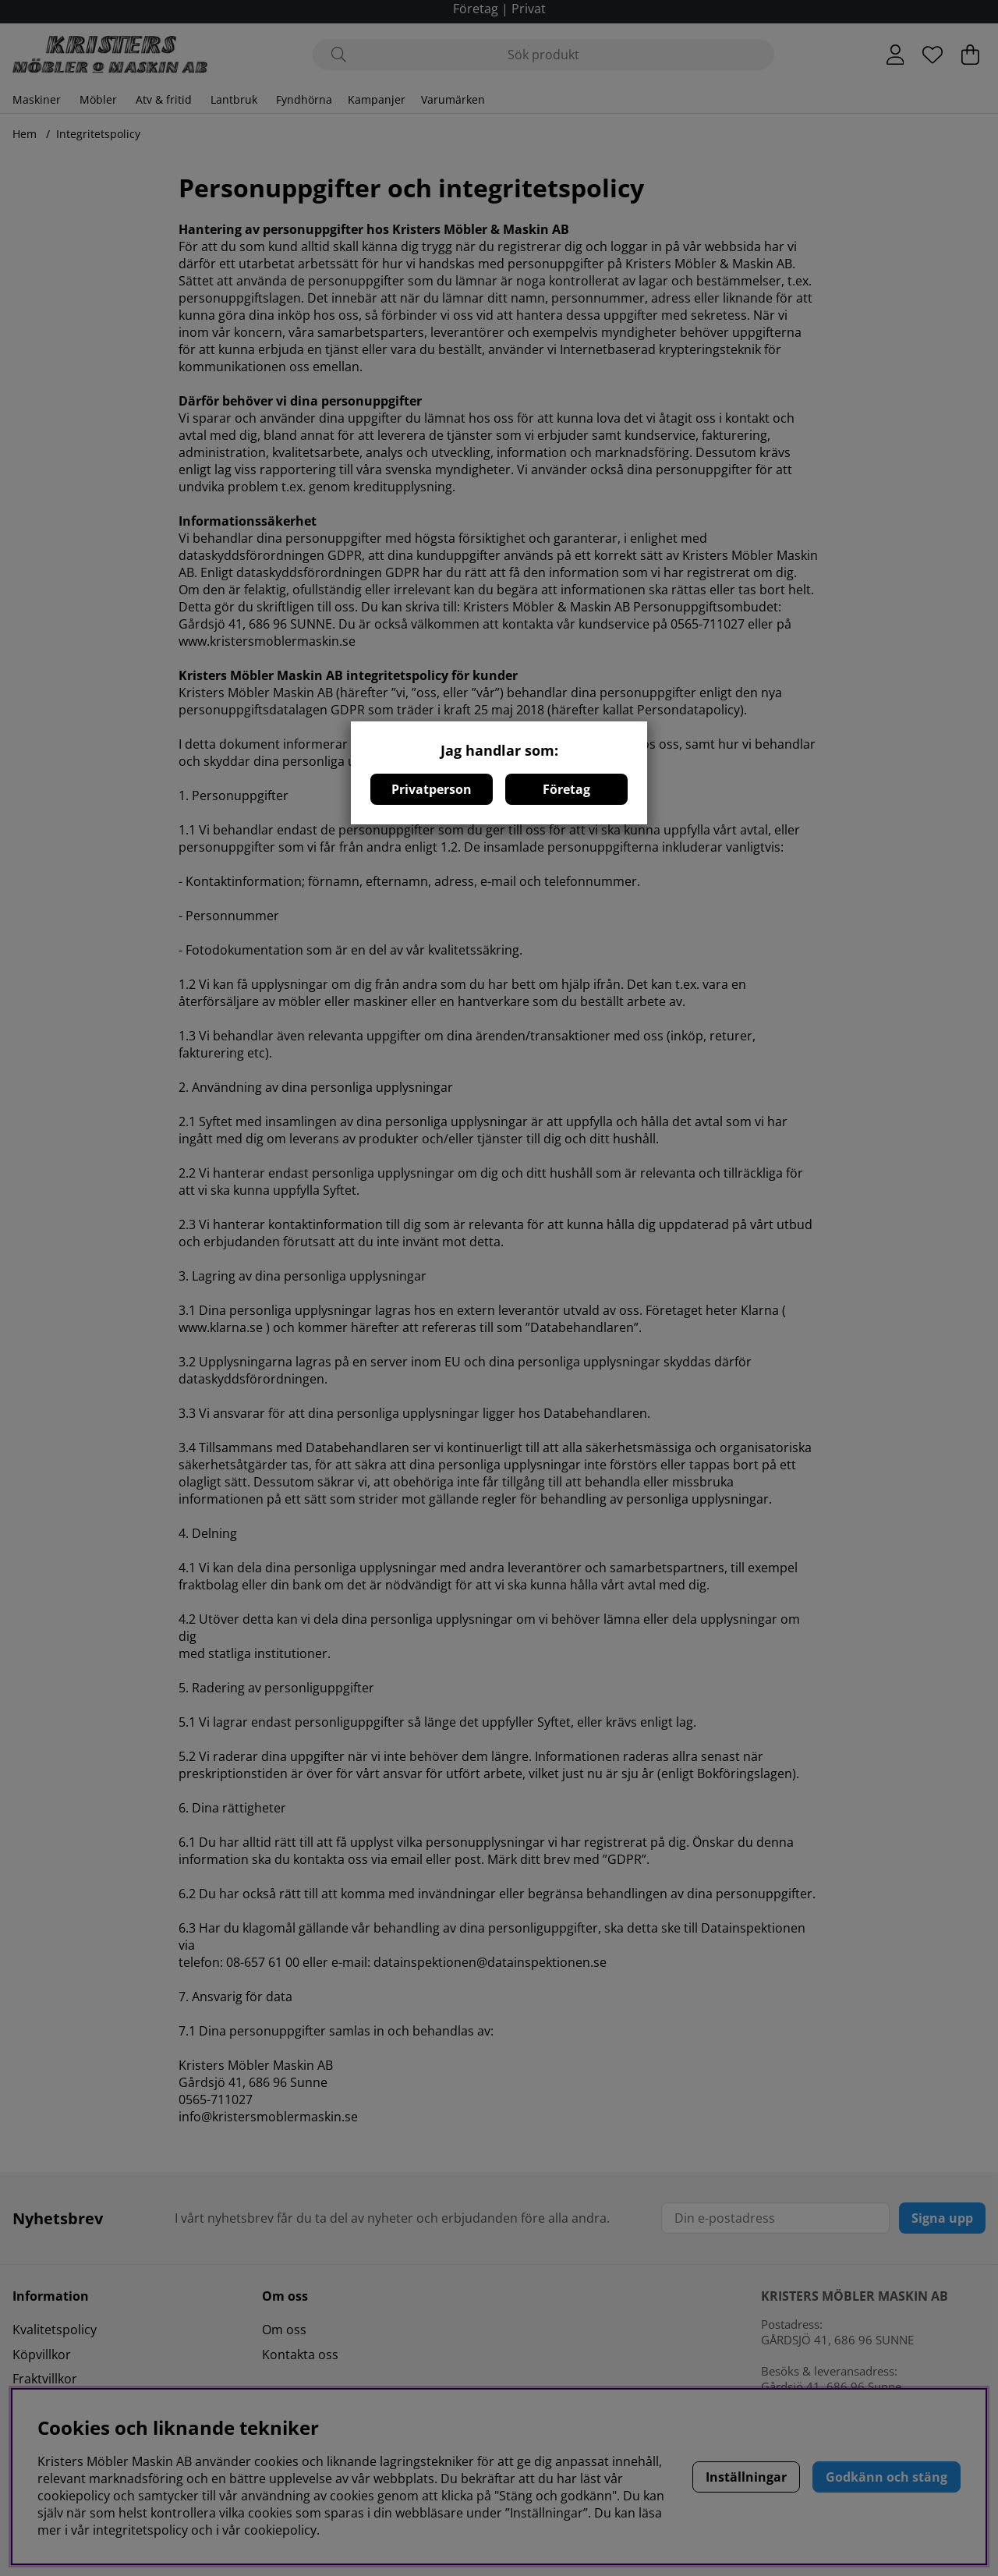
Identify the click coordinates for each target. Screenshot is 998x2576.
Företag (566, 789)
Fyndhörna (304, 99)
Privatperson (431, 789)
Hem (24, 133)
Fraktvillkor (44, 2378)
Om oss (284, 2329)
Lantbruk (234, 99)
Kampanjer (376, 99)
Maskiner (36, 99)
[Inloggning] (895, 54)
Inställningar (746, 2477)
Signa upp (942, 2218)
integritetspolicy (140, 2530)
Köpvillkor (41, 2354)
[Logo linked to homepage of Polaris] (109, 54)
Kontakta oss (300, 2354)
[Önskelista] (932, 54)
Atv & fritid (164, 99)
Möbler (98, 99)
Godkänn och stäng (886, 2477)
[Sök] (543, 54)
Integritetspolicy (98, 133)
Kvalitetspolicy (54, 2329)
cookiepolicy (280, 2530)
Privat (528, 8)
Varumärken (453, 99)
